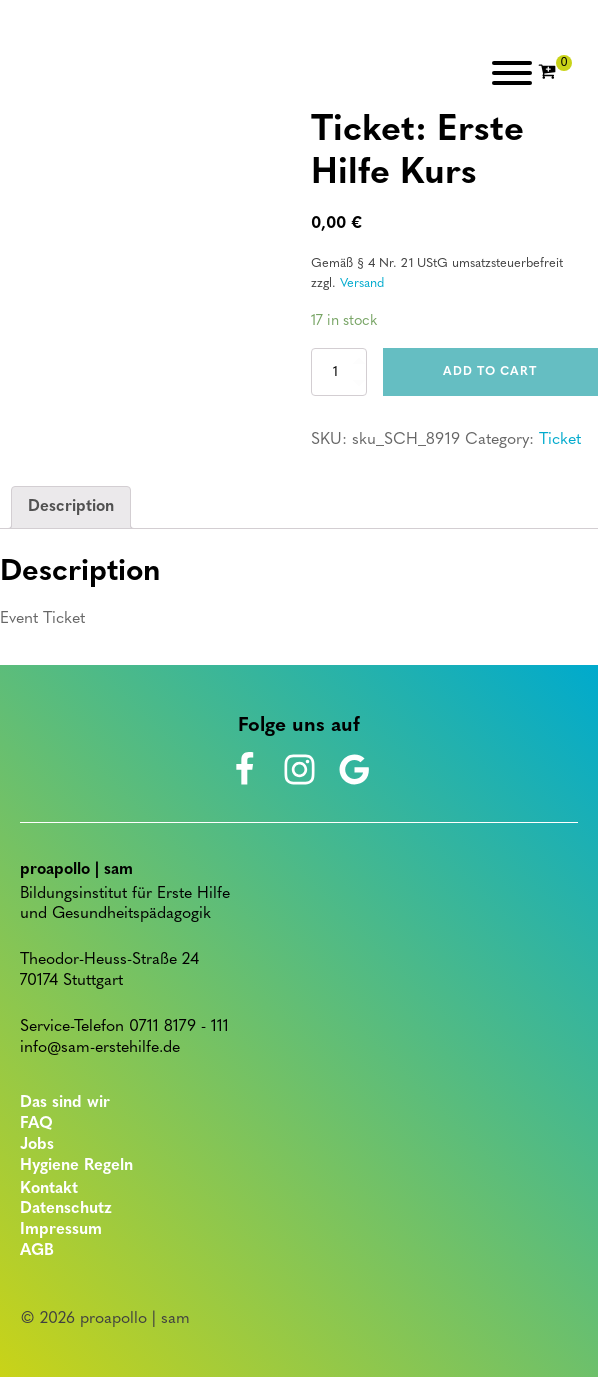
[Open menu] (512, 73)
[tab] (71, 508)
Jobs (37, 1145)
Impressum (61, 1230)
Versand (362, 283)
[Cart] (555, 73)
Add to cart (490, 372)
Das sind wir (65, 1103)
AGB (37, 1251)
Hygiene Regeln (76, 1166)
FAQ (36, 1124)
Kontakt (49, 1189)
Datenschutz (66, 1209)
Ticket (560, 440)
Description (71, 507)
